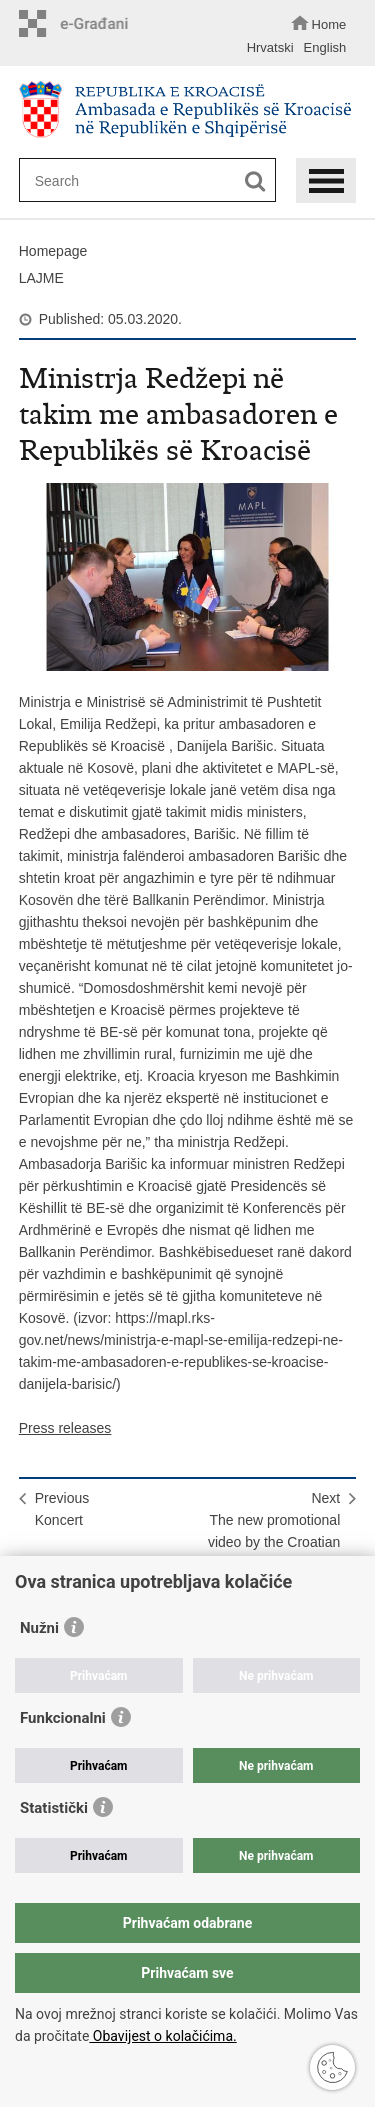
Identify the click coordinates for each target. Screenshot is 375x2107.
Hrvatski (270, 47)
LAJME (41, 278)
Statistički (54, 1808)
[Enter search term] (140, 180)
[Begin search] (255, 181)
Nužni (39, 1628)
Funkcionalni (63, 1718)
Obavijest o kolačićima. (162, 2036)
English (325, 47)
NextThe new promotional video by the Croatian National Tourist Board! (269, 1531)
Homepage (53, 251)
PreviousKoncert (62, 1509)
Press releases (65, 1428)
